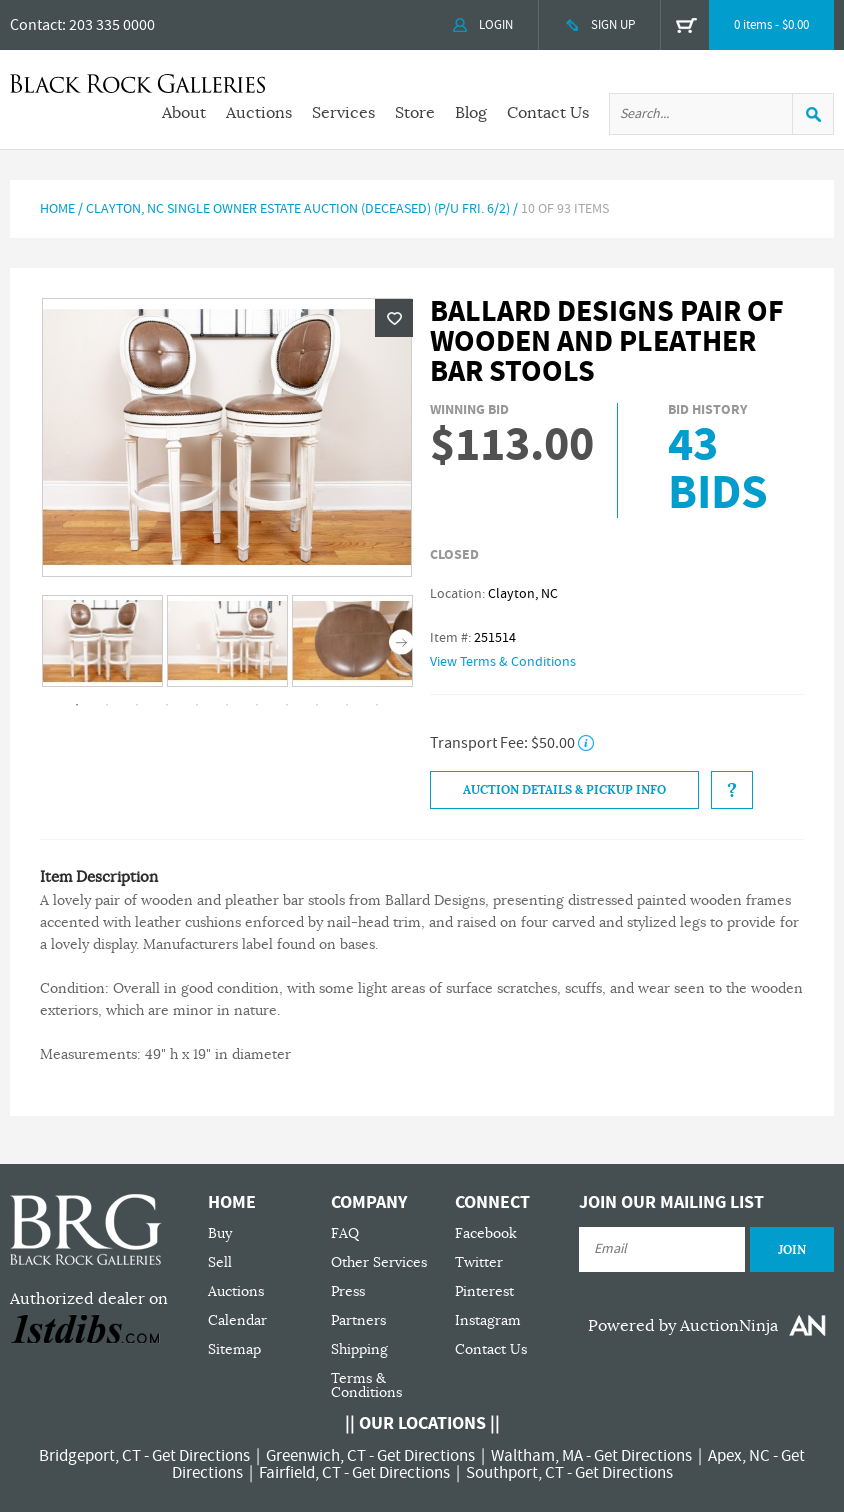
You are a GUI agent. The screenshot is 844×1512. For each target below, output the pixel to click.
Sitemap (234, 1349)
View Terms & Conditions (503, 662)
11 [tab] (377, 705)
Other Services (379, 1262)
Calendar (237, 1320)
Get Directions (201, 1456)
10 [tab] (347, 705)
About (184, 113)
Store (415, 113)
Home (57, 209)
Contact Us (548, 113)
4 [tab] (167, 705)
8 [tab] (287, 705)
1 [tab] (77, 705)
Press (348, 1291)
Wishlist (394, 318)
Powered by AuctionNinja (683, 1326)
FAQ (345, 1233)
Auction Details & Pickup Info (564, 790)
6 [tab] (227, 705)
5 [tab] (197, 705)
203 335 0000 (112, 25)
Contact (36, 25)
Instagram (488, 1320)
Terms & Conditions (366, 1385)
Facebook (486, 1233)
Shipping (359, 1349)
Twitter (479, 1262)
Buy (220, 1233)
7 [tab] (257, 705)
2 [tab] (107, 705)
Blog (471, 113)
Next (401, 642)
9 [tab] (317, 705)
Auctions (259, 113)
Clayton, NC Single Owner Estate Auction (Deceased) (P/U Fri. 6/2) (298, 209)
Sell (220, 1262)
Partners (358, 1320)
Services (343, 113)
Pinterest (484, 1291)
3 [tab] (137, 705)
